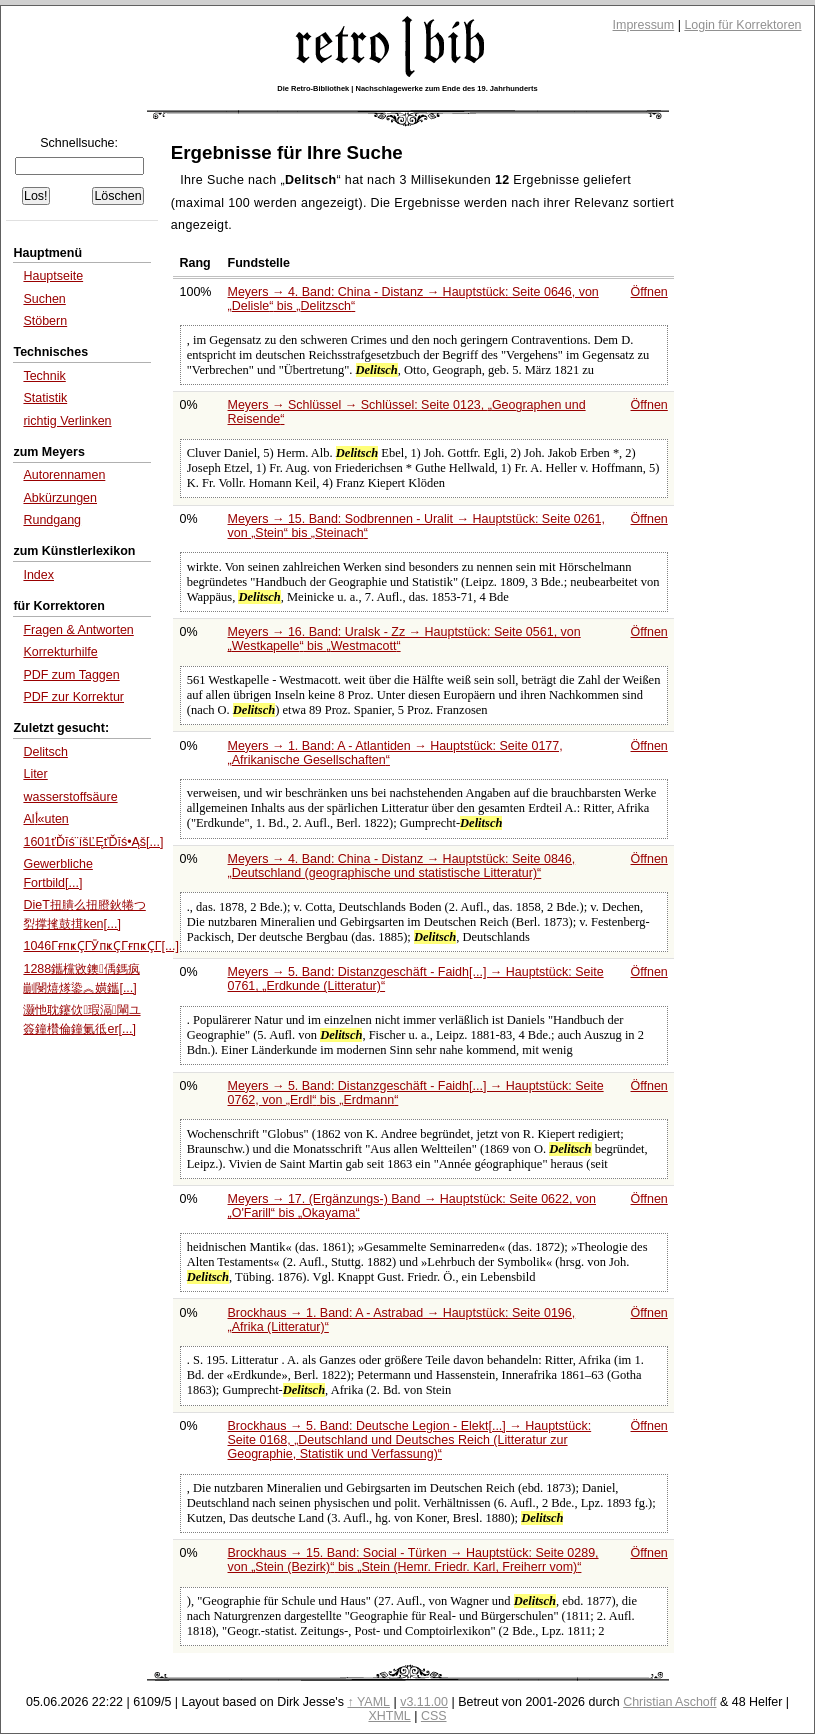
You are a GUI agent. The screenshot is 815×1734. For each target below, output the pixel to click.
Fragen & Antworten (78, 630)
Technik (44, 376)
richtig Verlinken (67, 421)
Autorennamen (64, 475)
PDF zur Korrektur (73, 697)
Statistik (45, 398)
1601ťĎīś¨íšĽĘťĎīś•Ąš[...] (93, 842)
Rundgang (52, 520)
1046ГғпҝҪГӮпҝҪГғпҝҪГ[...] (100, 946)
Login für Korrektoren (742, 25)
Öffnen (649, 292)
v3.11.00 (424, 1702)
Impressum (644, 25)
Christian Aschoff (669, 1702)
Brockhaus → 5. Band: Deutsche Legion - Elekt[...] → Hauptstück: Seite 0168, (410, 1440)
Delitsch (45, 752)
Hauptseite (53, 276)
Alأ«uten (45, 819)
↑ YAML (368, 1702)
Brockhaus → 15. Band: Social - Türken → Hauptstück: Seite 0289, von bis (413, 1560)
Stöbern (45, 321)
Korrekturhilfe (60, 652)
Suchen (44, 299)
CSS (434, 1716)
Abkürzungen (60, 498)
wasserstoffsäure (70, 797)
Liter (35, 774)
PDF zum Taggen (71, 675)
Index (38, 575)
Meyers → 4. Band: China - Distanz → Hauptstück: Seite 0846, (402, 866)
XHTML (389, 1716)
